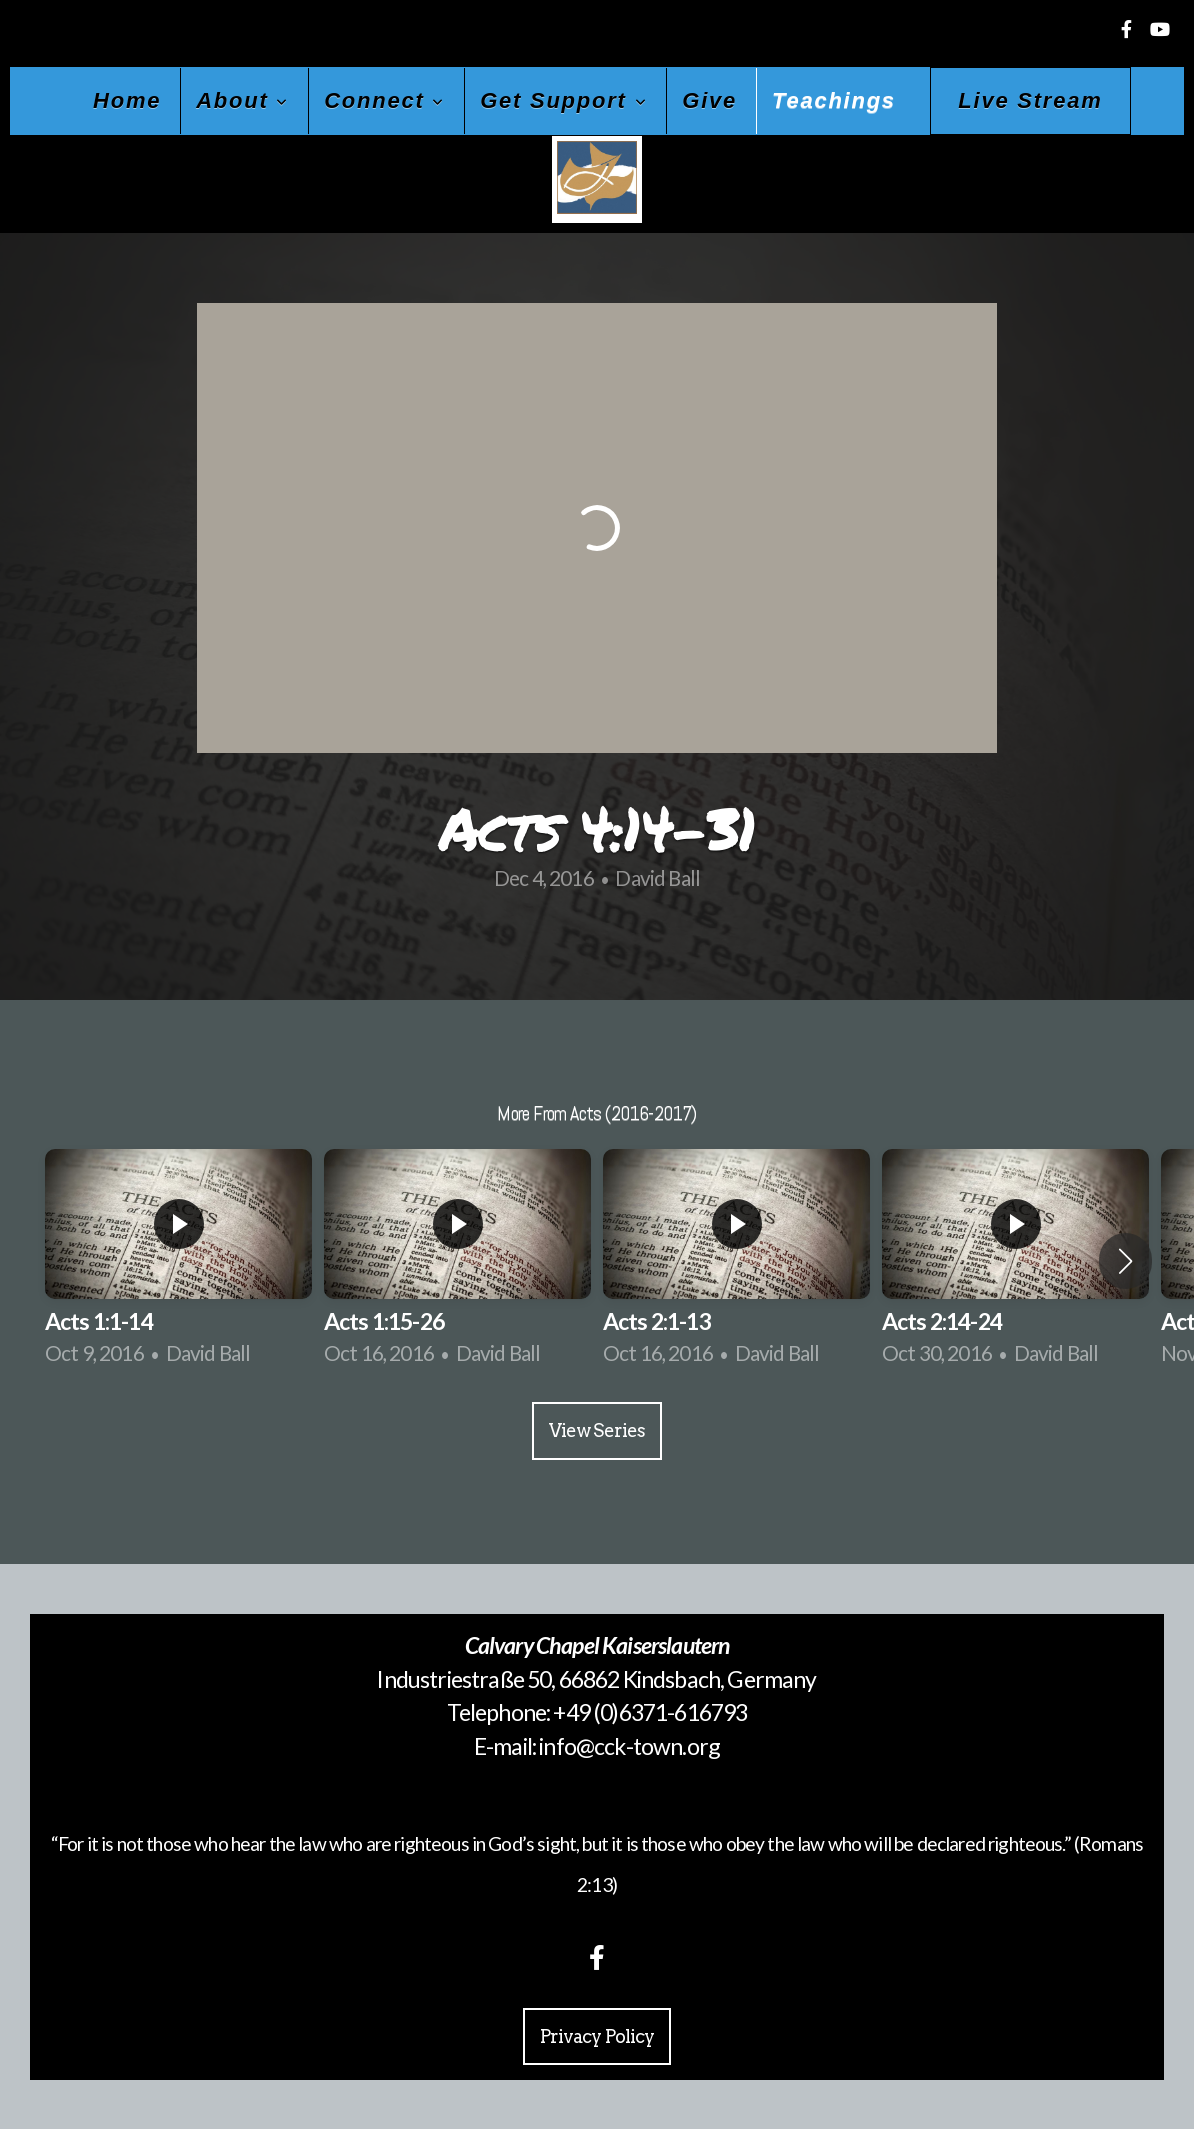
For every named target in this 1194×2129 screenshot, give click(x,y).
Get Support (563, 100)
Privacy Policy (597, 2036)
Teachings (834, 100)
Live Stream (1030, 100)
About (242, 100)
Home (127, 100)
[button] (1125, 1261)
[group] (178, 1260)
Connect (384, 100)
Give (709, 100)
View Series (597, 1430)
